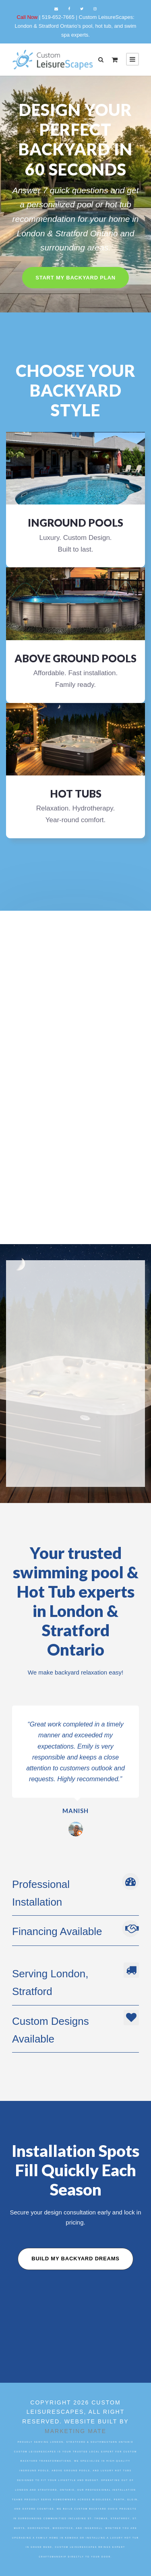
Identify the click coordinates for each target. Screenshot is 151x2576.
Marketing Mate (75, 2431)
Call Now (28, 17)
